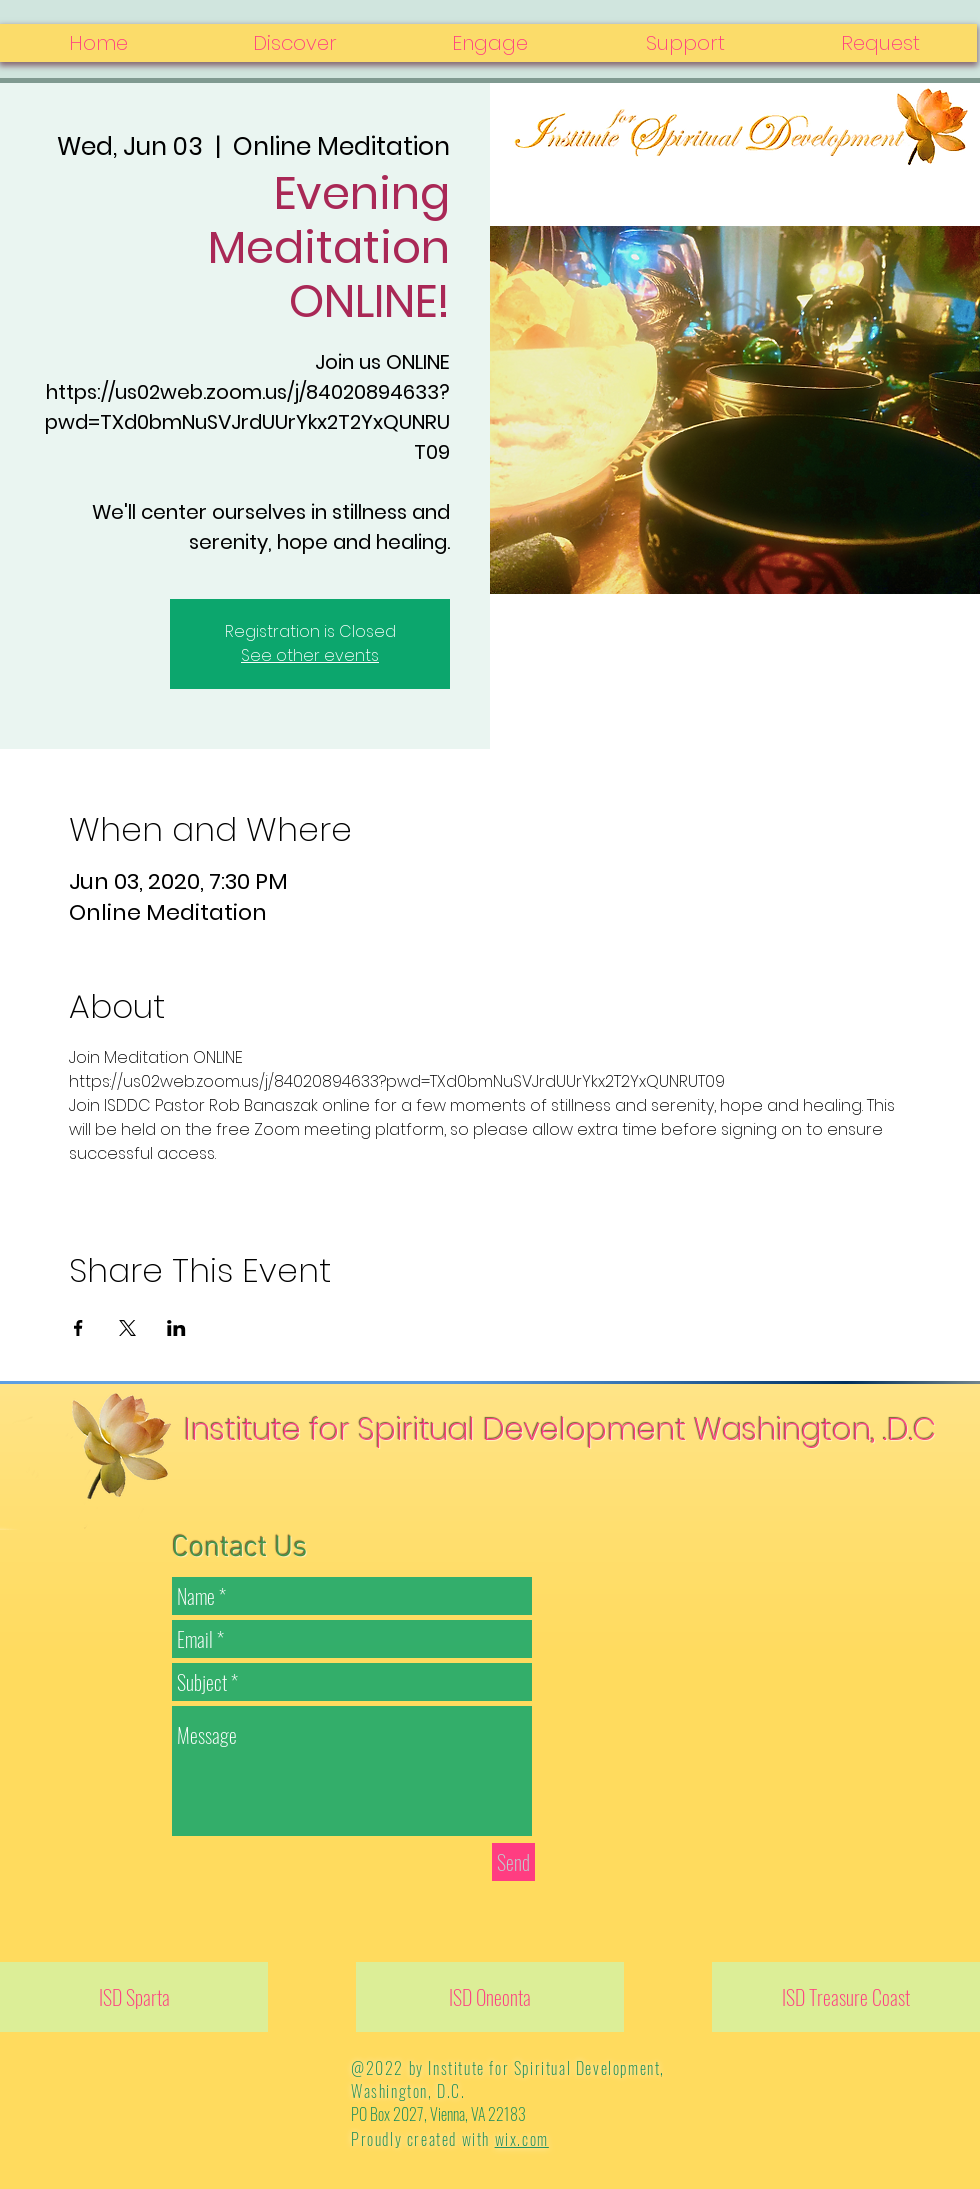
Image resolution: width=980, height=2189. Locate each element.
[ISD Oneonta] (490, 1997)
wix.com (522, 2139)
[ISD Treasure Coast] (846, 1997)
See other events (310, 655)
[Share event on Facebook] (78, 1328)
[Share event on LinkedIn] (176, 1328)
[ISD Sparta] (134, 1997)
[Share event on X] (127, 1328)
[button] (879, 43)
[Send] (513, 1862)
